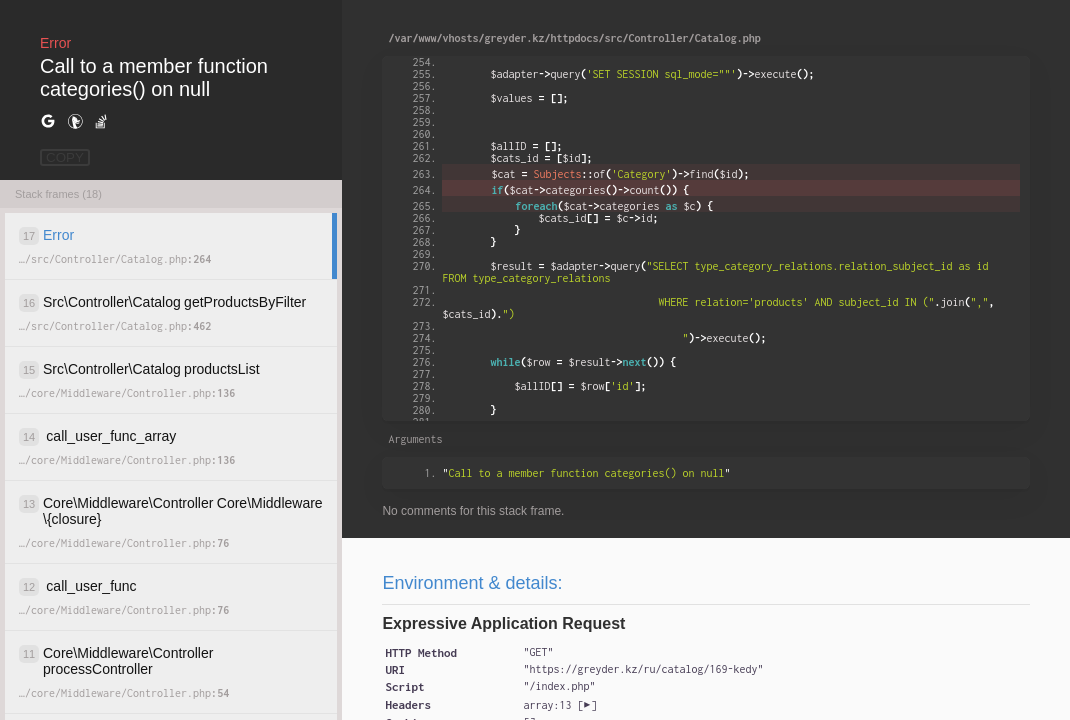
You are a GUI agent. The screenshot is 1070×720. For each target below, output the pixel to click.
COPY (65, 157)
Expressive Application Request (503, 623)
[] (559, 705)
